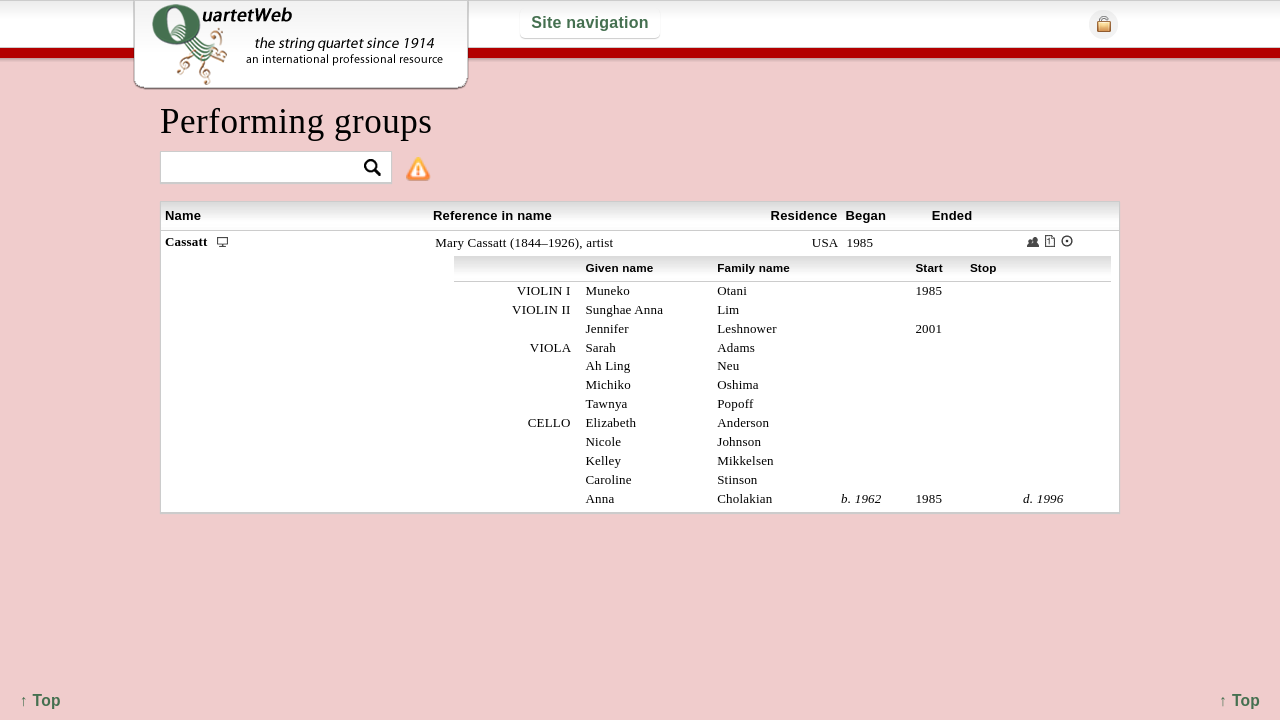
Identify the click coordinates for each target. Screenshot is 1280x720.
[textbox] (267, 168)
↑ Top (1239, 700)
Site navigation (589, 22)
